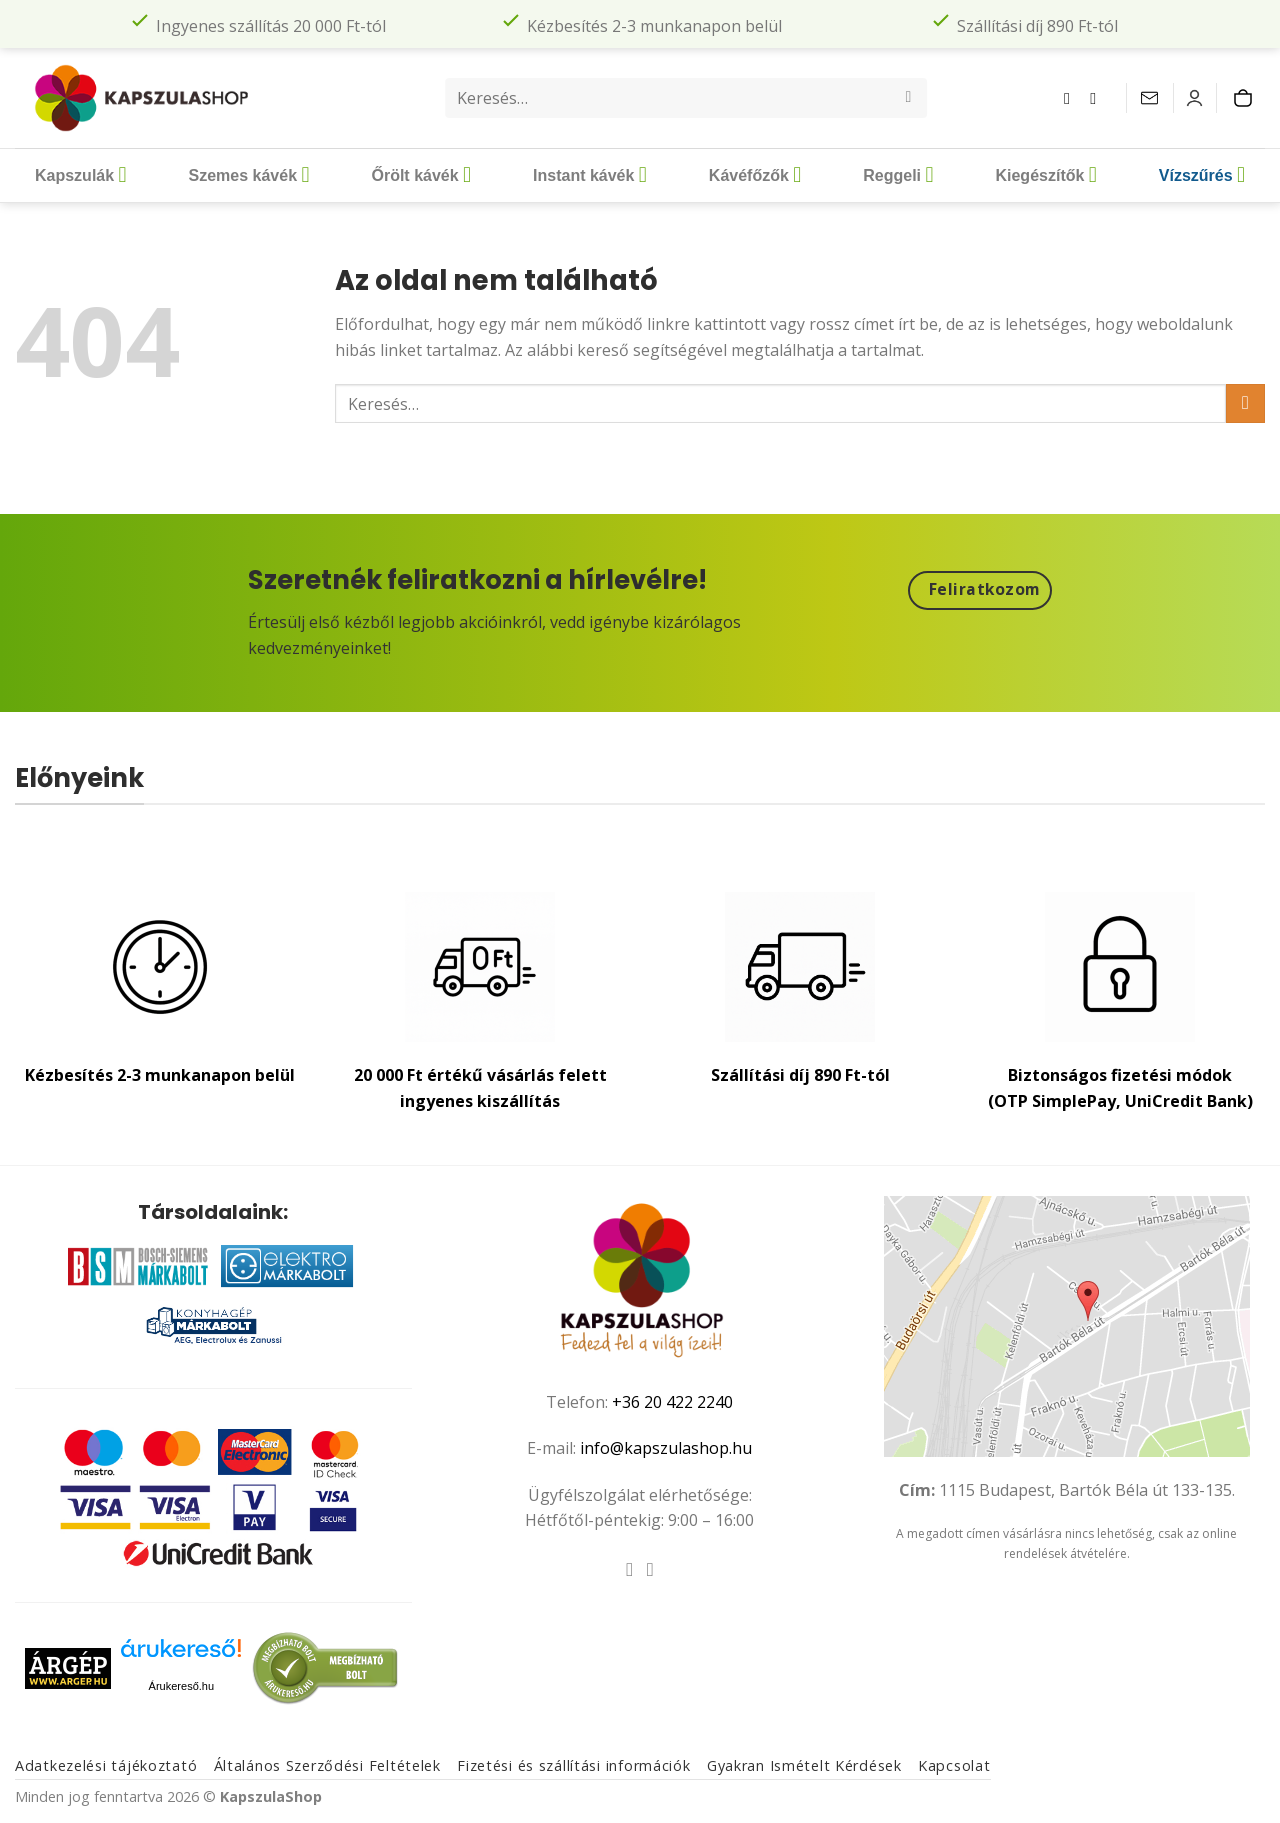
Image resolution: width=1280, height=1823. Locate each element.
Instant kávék (590, 175)
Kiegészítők (1045, 175)
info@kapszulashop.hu (666, 1448)
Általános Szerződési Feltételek (327, 1765)
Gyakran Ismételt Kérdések (804, 1765)
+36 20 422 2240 (672, 1402)
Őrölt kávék (421, 175)
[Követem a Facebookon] (1072, 98)
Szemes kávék (249, 175)
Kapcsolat (954, 1765)
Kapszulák (81, 175)
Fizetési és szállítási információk (573, 1765)
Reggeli (898, 175)
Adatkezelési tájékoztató (106, 1765)
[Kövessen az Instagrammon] (1098, 98)
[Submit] (908, 98)
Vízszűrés (1202, 175)
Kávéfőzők (755, 175)
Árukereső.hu (181, 1686)
